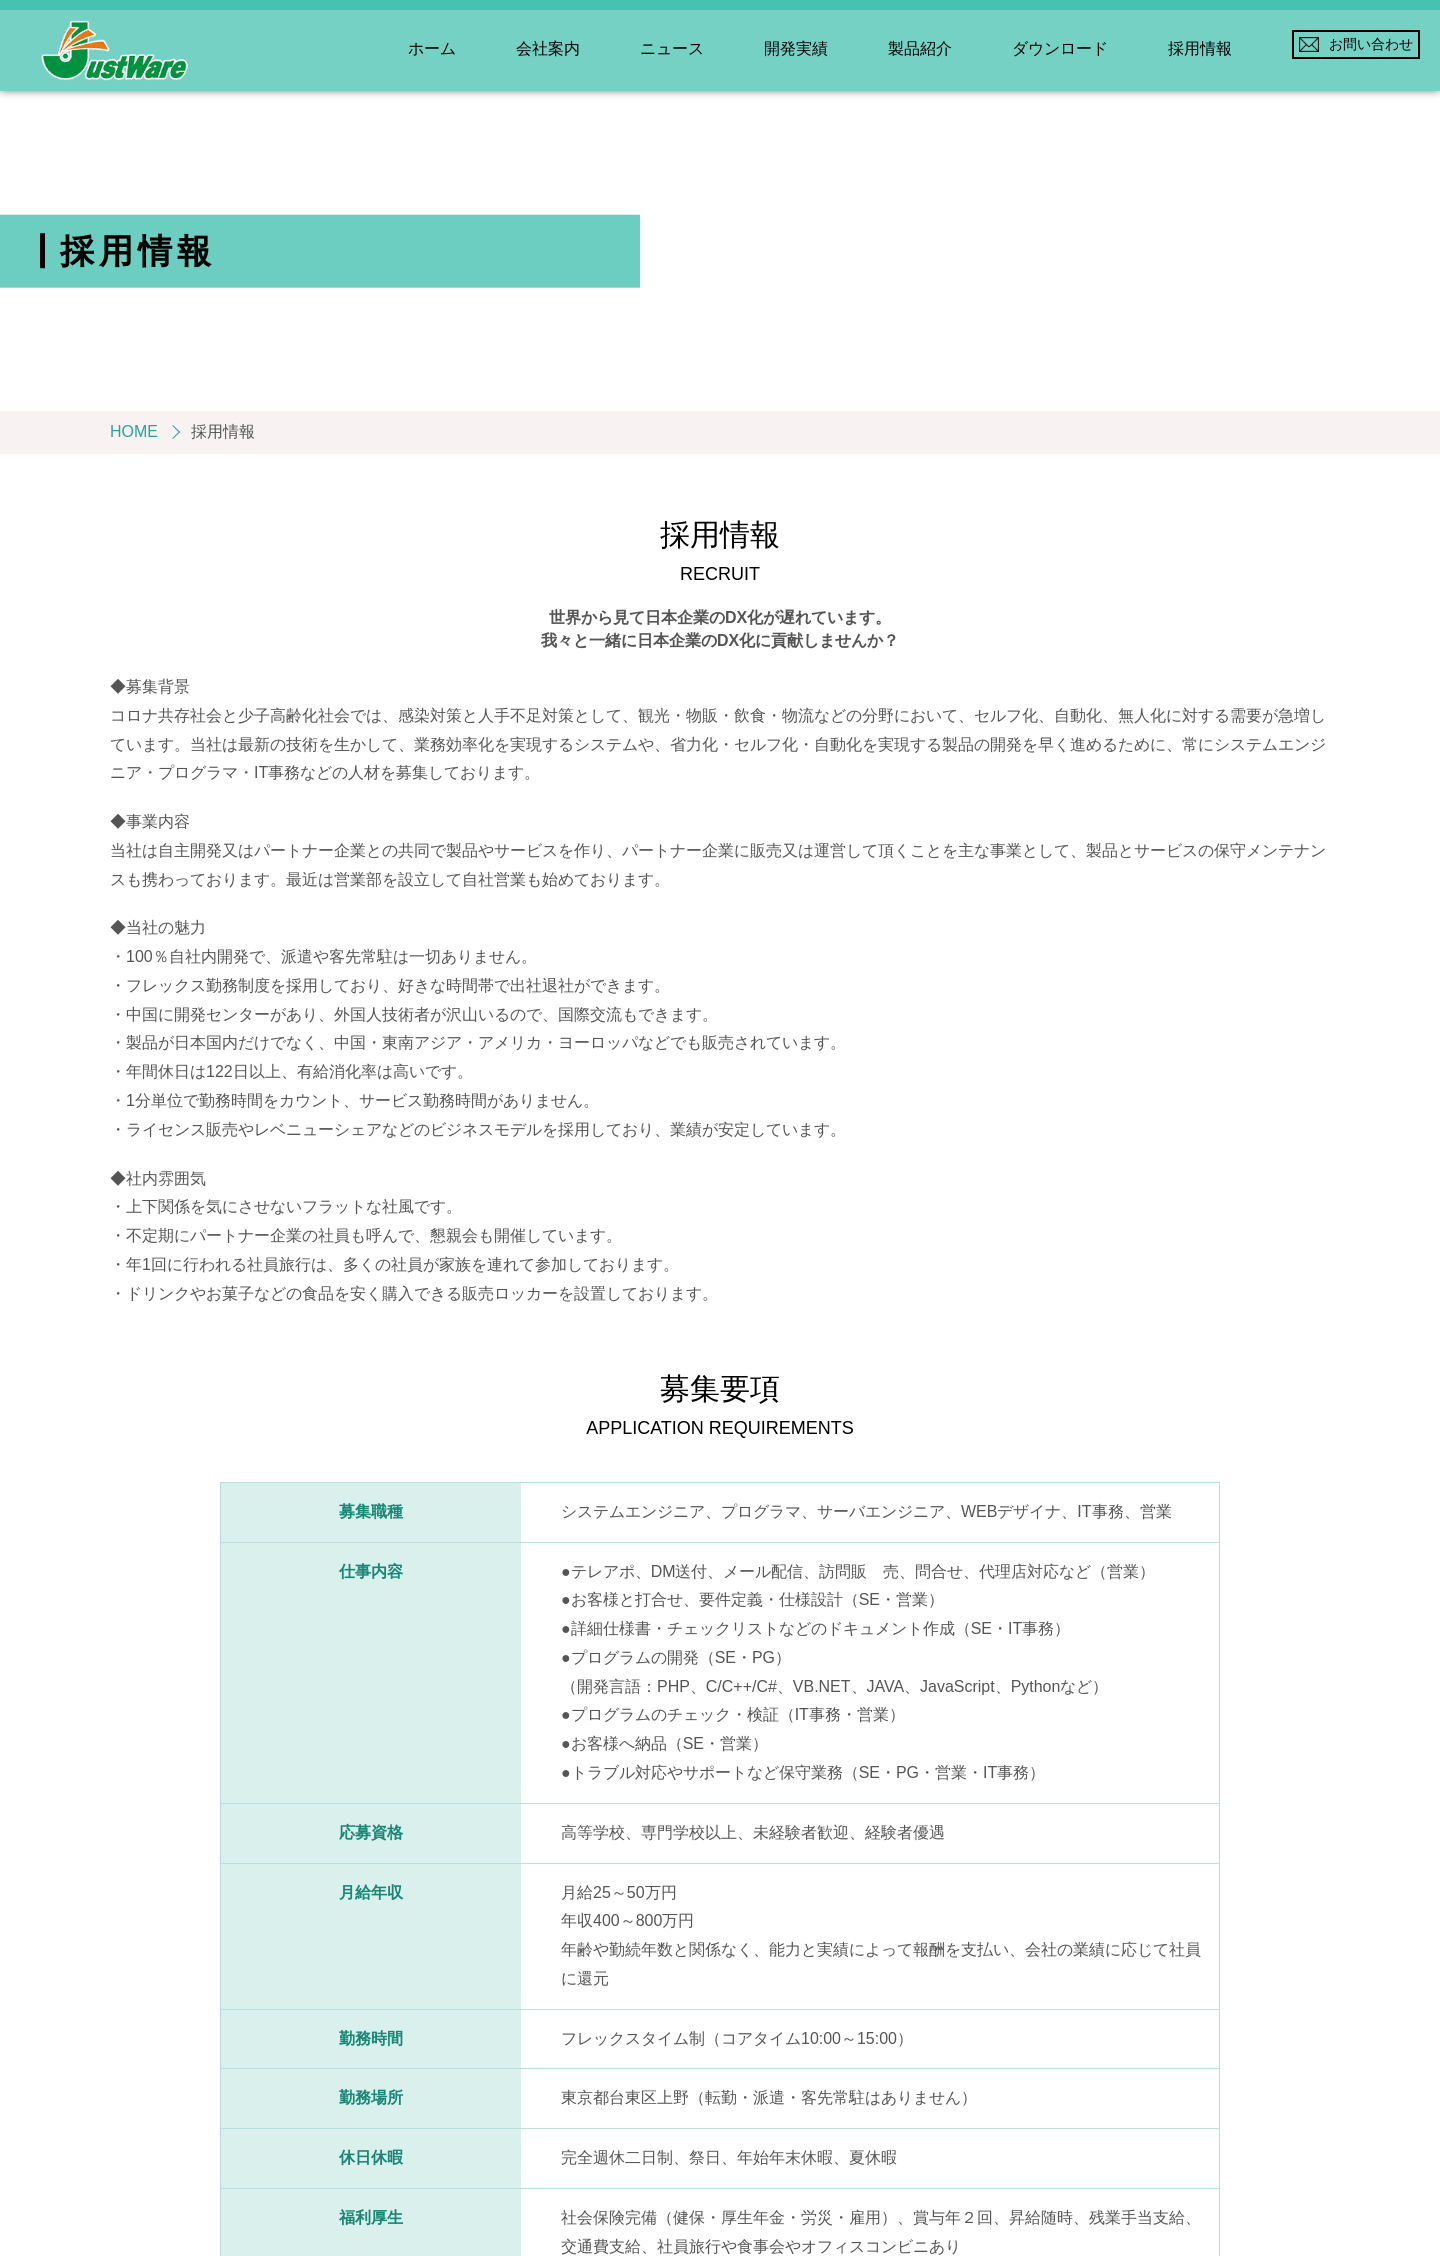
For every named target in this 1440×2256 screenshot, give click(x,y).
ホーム (432, 48)
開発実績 (796, 48)
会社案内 (548, 48)
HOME (134, 431)
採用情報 (1200, 48)
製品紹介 (920, 48)
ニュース (672, 48)
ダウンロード (1060, 48)
